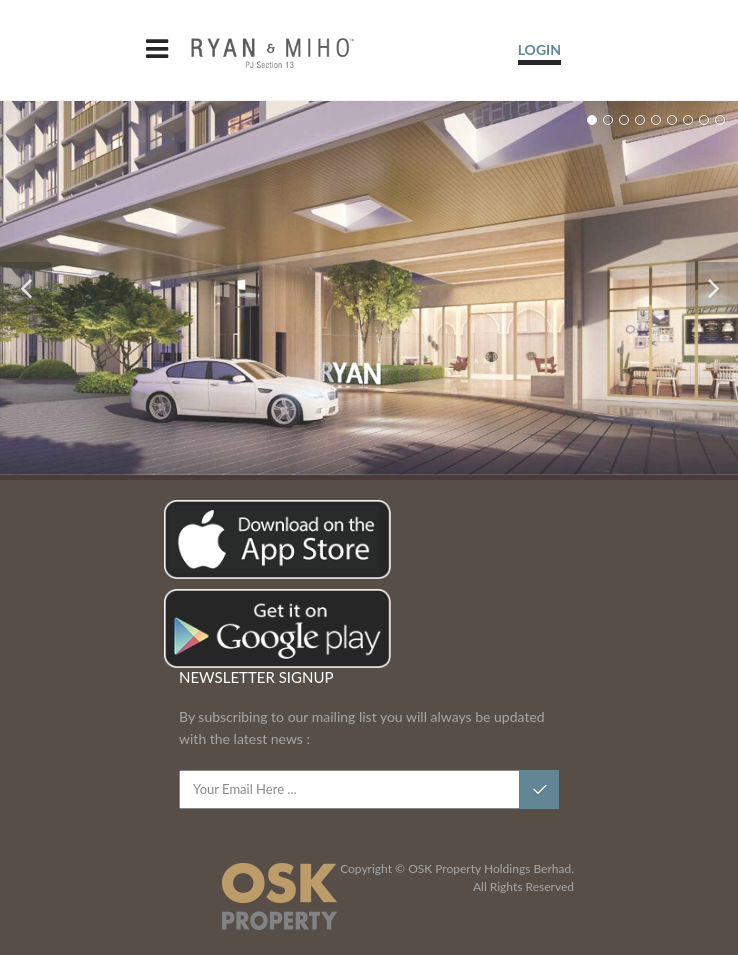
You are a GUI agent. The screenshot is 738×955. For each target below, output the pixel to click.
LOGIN (539, 49)
